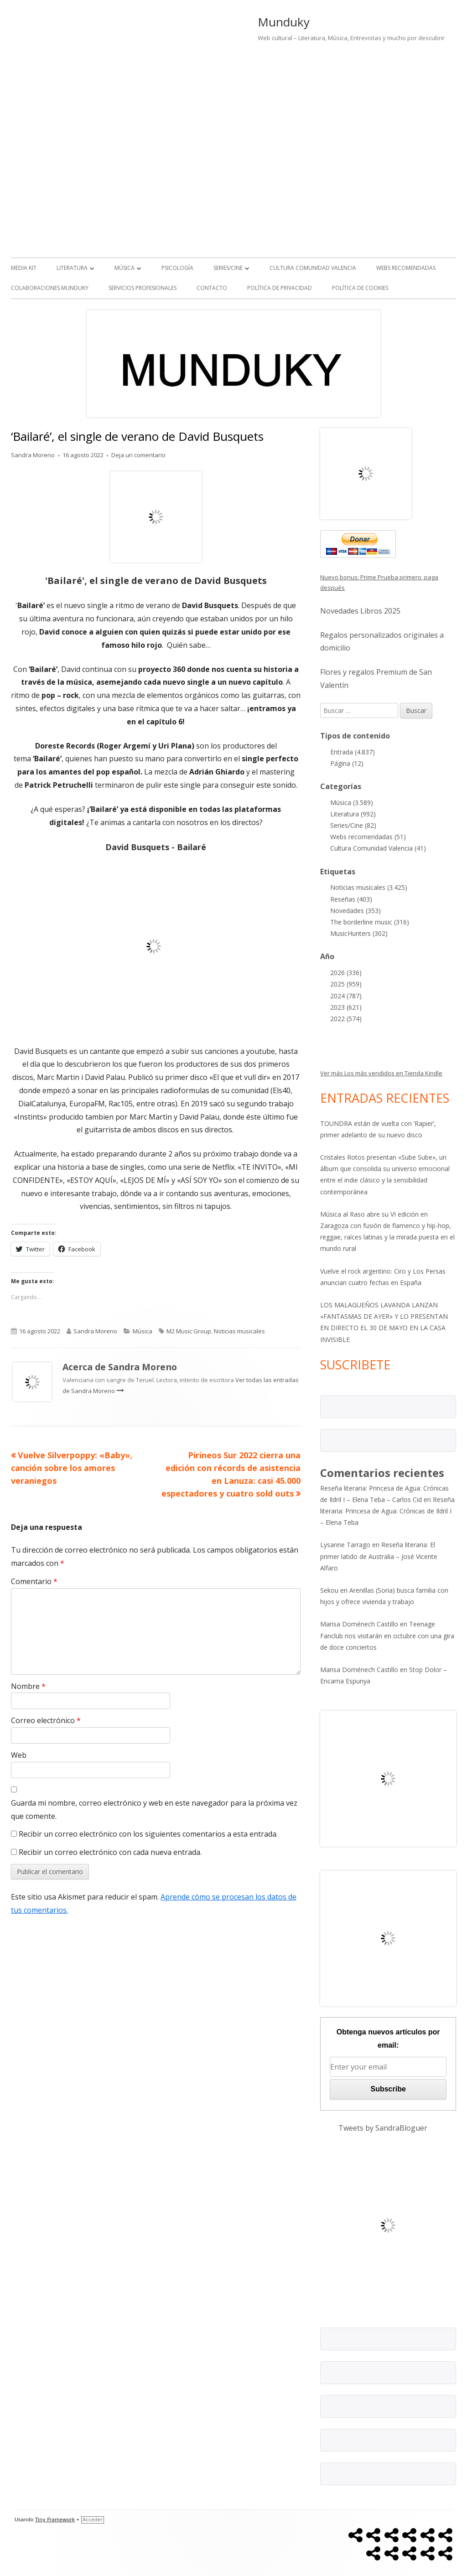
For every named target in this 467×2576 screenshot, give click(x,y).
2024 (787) (346, 995)
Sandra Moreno (33, 455)
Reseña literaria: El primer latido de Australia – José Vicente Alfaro (378, 1556)
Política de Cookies (360, 288)
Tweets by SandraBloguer (382, 2128)
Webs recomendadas (406, 268)
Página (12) (346, 763)
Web (18, 1755)
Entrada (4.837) (352, 752)
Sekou (329, 1590)
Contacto (212, 288)
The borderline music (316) (369, 922)
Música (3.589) (351, 802)
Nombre (28, 1686)
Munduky (284, 22)
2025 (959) (346, 984)
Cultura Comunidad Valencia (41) (378, 848)
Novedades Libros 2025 (360, 611)
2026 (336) (346, 972)
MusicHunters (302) (359, 933)
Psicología (177, 268)
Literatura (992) (353, 814)
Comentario (34, 1581)
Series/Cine (228, 268)
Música (124, 268)
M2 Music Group (188, 1331)
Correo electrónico (46, 1720)
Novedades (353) (355, 910)
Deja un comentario (138, 455)
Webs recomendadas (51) (368, 836)
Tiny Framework (55, 2520)
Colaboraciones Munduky (49, 288)
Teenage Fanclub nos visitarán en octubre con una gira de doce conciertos (387, 1635)
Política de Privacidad (279, 288)
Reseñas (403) (351, 899)
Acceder (93, 2520)
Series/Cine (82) (353, 825)
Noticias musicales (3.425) (368, 887)
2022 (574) (346, 1018)
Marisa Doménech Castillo (359, 1624)
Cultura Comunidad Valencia (313, 268)
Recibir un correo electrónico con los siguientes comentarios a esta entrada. (148, 1834)
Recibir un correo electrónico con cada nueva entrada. (110, 1852)
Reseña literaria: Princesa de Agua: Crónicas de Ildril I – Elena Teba (387, 1511)
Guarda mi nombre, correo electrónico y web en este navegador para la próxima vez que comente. (154, 1809)
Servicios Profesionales (142, 288)
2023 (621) (346, 1007)
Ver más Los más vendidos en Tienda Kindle (381, 1073)
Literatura (72, 268)
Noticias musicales (239, 1331)
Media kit (23, 268)
